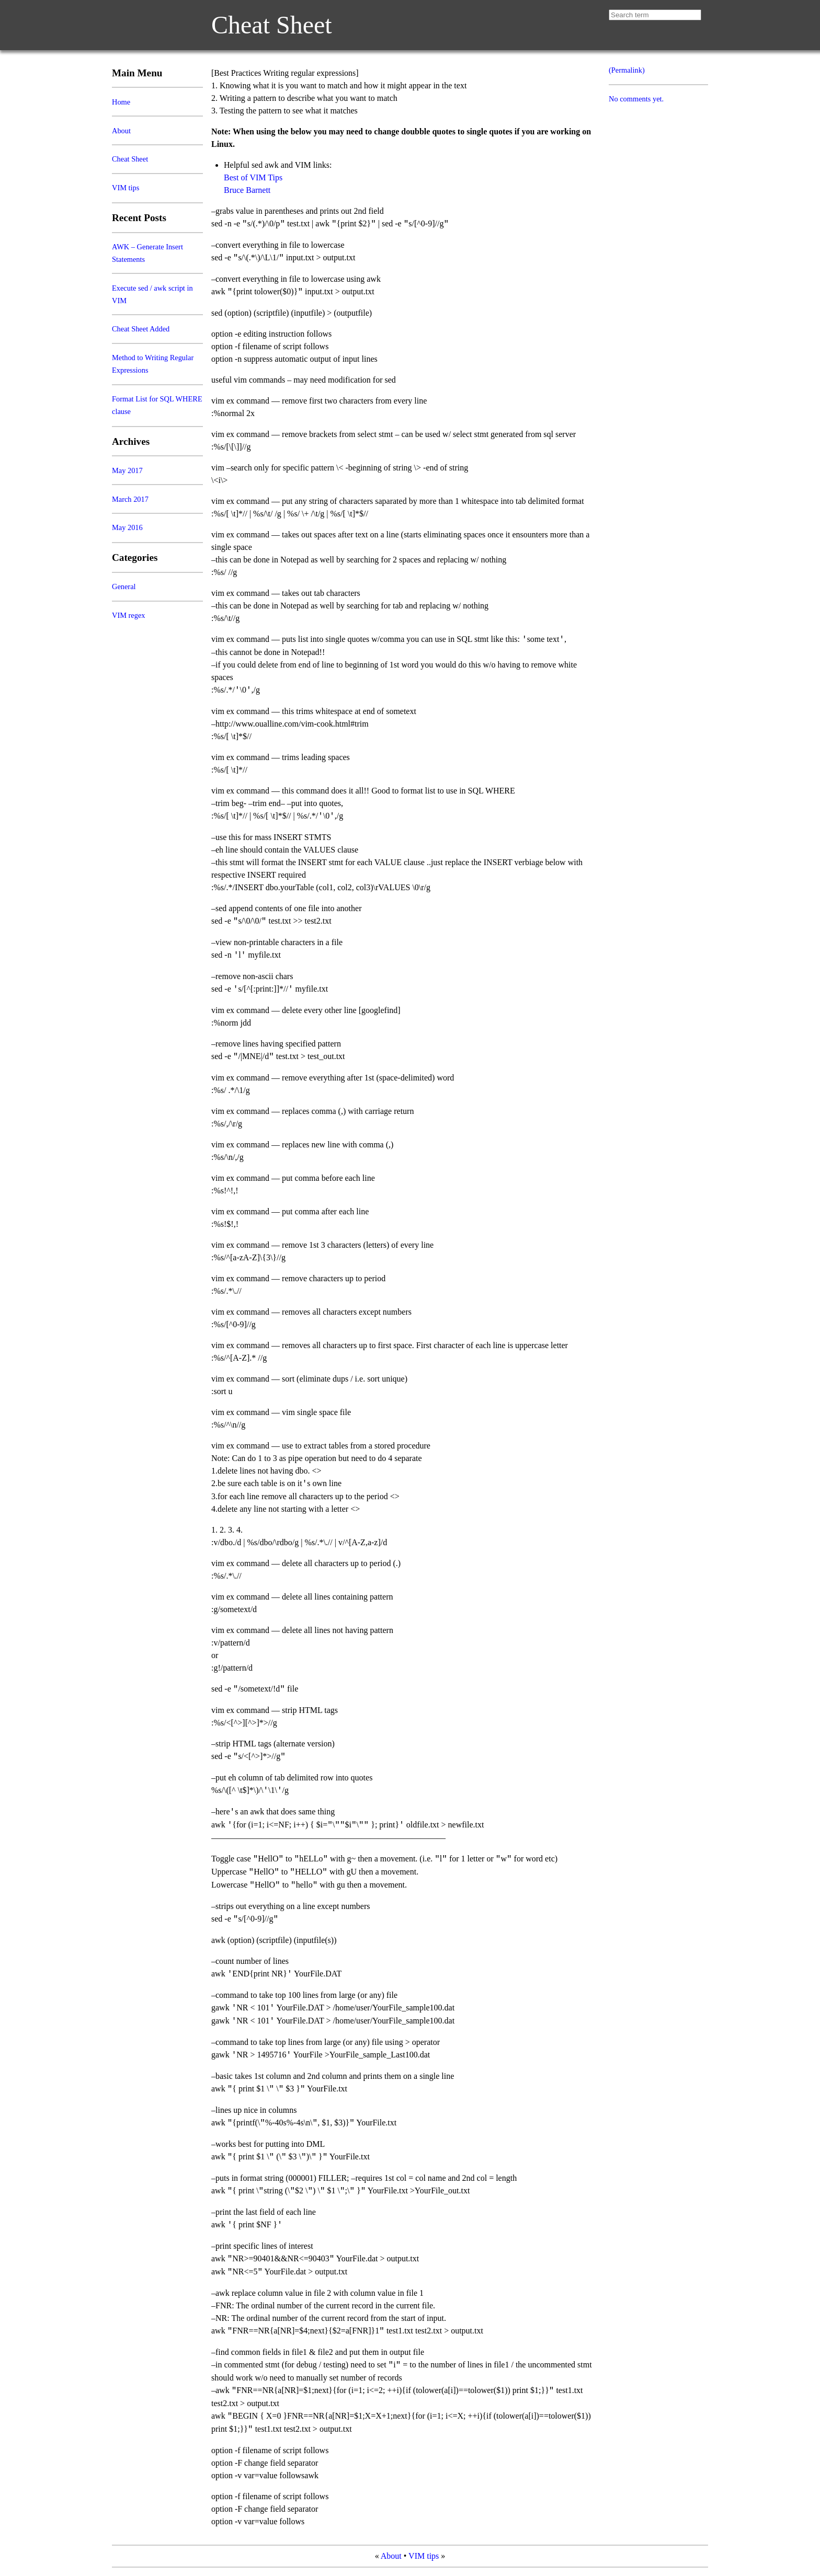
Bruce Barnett (247, 190)
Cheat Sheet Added (140, 329)
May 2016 (127, 527)
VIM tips (125, 187)
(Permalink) (627, 70)
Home (121, 102)
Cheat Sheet (271, 25)
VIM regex (128, 615)
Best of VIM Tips (253, 177)
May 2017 (127, 470)
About (121, 130)
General (124, 586)
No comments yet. (636, 99)
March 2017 (130, 499)
